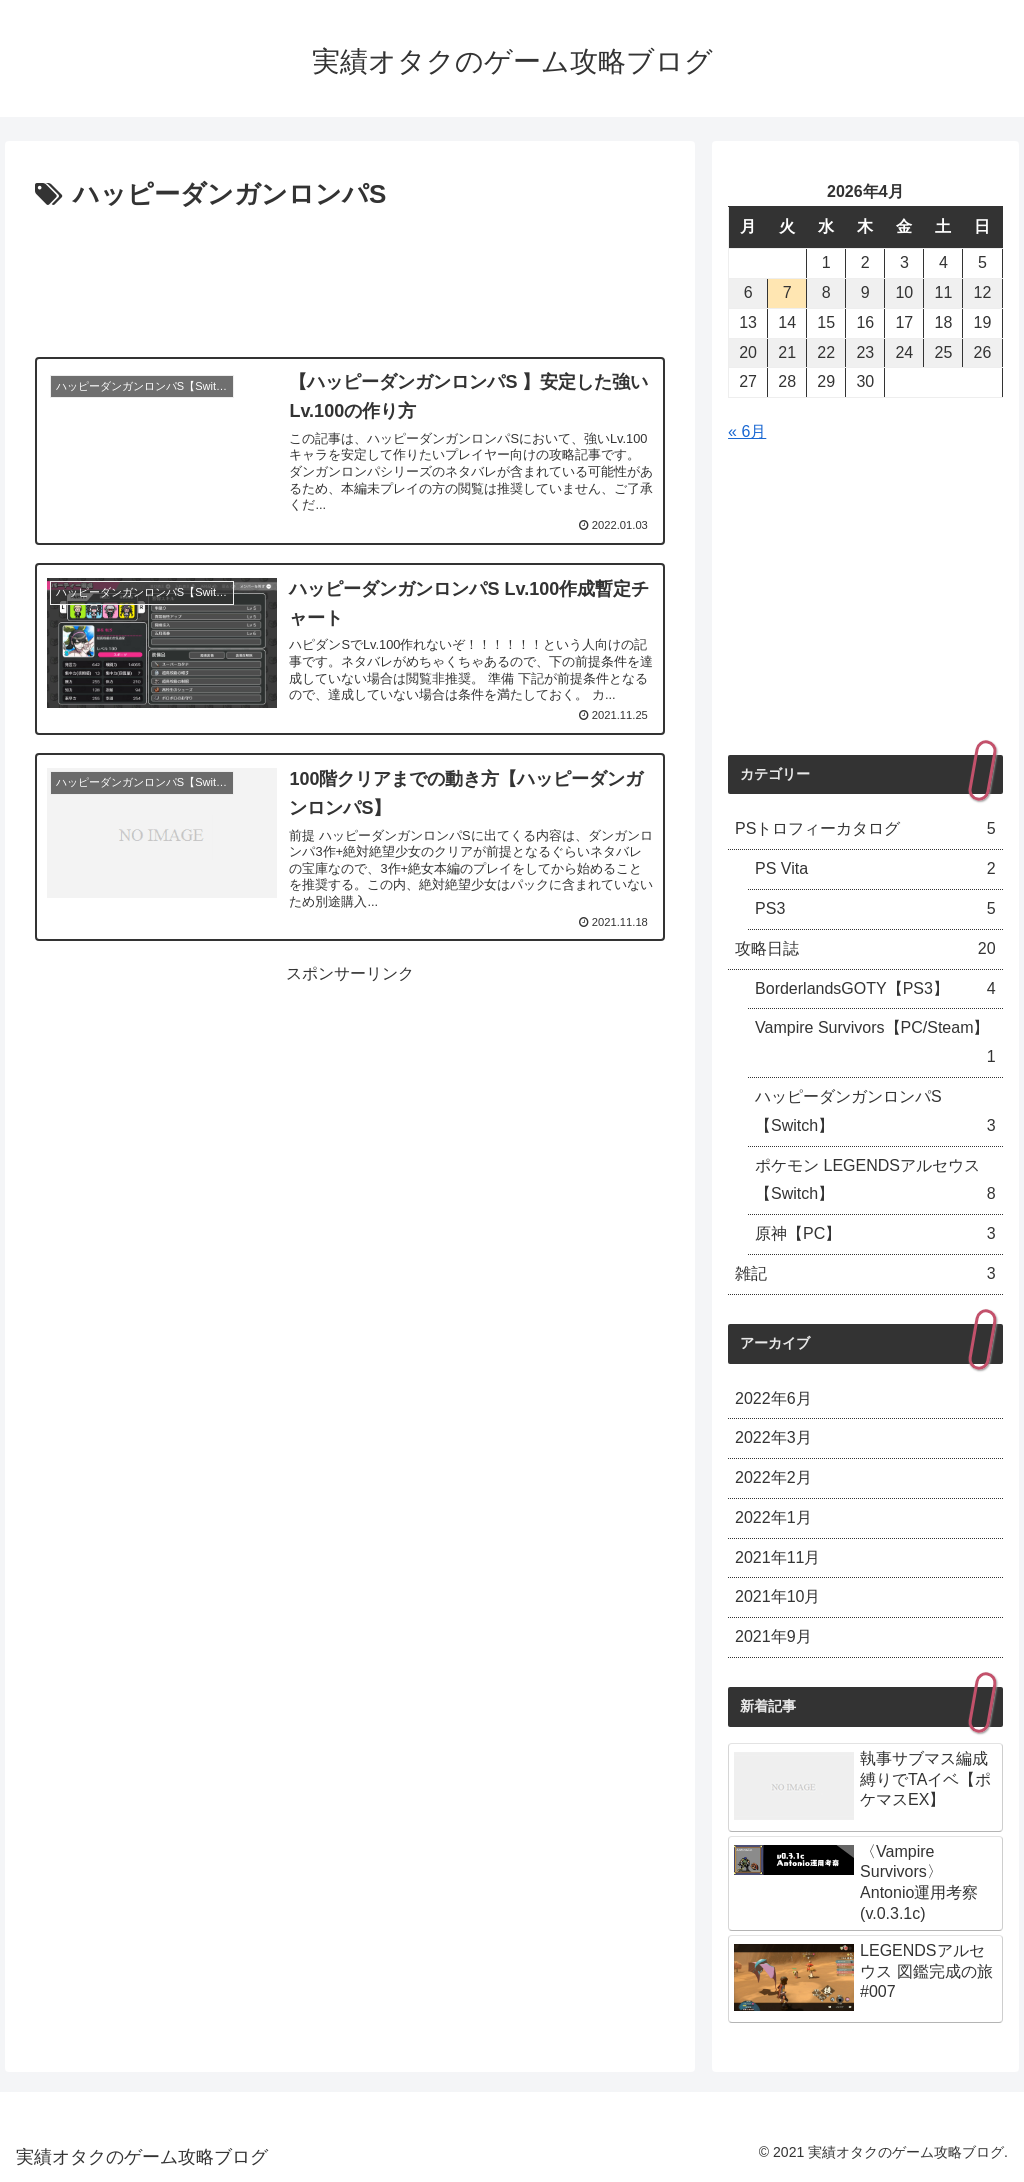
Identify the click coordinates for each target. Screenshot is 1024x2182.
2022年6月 (773, 1398)
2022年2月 (773, 1477)
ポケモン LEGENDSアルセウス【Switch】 (875, 1183)
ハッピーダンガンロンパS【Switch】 (875, 1114)
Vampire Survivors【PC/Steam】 (875, 1045)
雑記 (865, 1274)
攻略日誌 (865, 949)
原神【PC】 (875, 1234)
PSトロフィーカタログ (865, 829)
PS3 (875, 909)
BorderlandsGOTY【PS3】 (875, 989)
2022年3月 (773, 1437)
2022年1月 (773, 1517)
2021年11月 (777, 1557)
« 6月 (747, 431)
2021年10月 (777, 1596)
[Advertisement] (350, 278)
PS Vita (875, 869)
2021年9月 (773, 1636)
